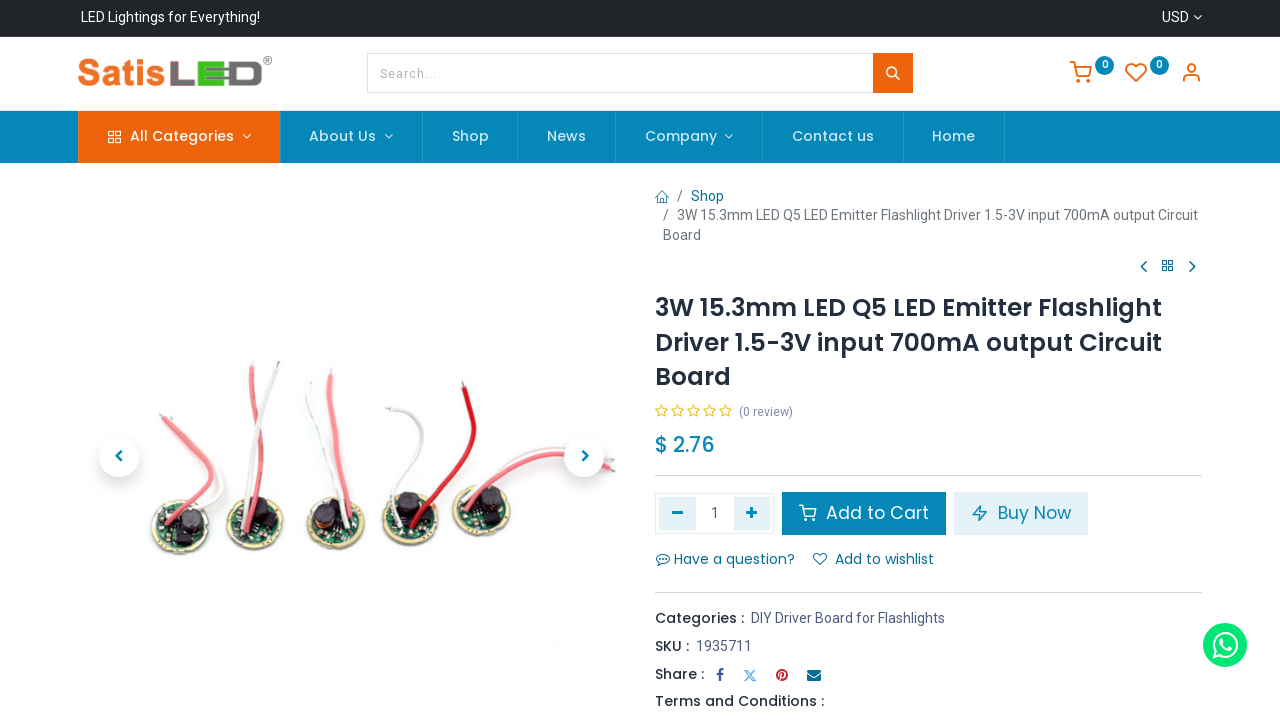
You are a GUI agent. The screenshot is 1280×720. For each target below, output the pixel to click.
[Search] (893, 73)
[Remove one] (677, 513)
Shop (707, 196)
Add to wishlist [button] (873, 559)
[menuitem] (470, 137)
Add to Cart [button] (864, 513)
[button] (119, 457)
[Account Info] (1191, 75)
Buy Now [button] (1021, 513)
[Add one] (752, 513)
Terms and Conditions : (739, 701)
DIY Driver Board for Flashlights (848, 618)
